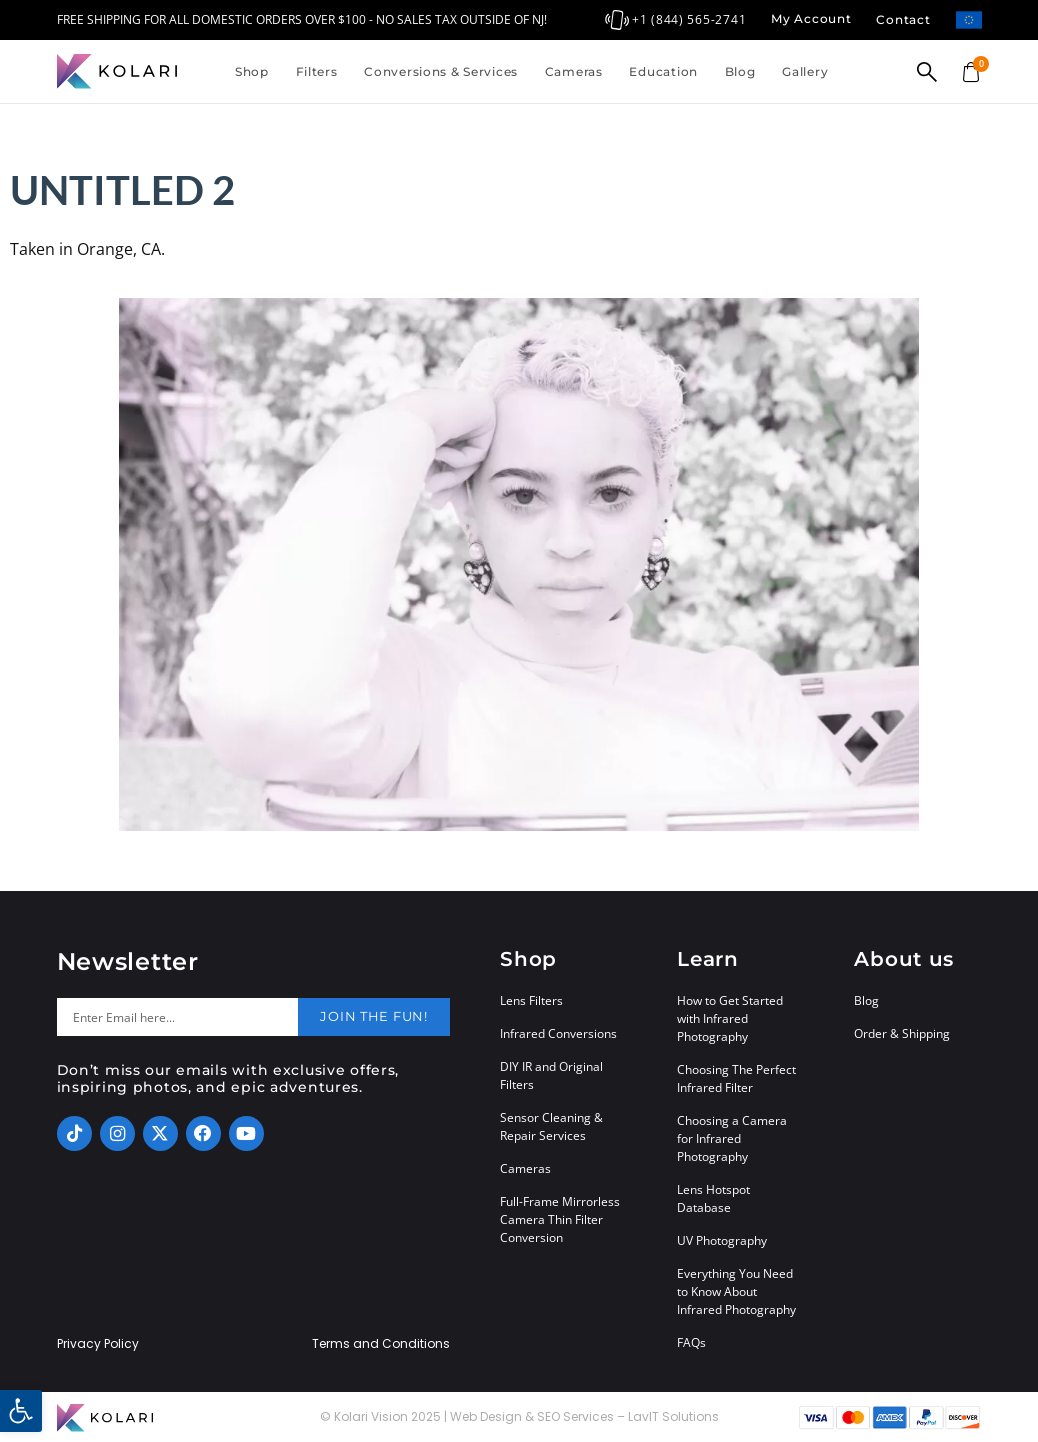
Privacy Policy (98, 1344)
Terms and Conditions (381, 1344)
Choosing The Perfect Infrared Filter (736, 1078)
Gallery (805, 71)
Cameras (574, 71)
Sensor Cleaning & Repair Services (551, 1126)
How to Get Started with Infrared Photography (730, 1018)
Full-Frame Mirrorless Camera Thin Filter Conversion (560, 1219)
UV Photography (722, 1240)
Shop (252, 71)
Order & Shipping (902, 1033)
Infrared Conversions (558, 1033)
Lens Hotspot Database (713, 1198)
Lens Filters (531, 1000)
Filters (317, 71)
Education (663, 71)
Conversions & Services (441, 71)
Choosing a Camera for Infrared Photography (732, 1138)
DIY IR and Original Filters (551, 1075)
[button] (21, 1411)
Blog (740, 71)
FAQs (691, 1342)
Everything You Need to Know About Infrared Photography (736, 1291)
